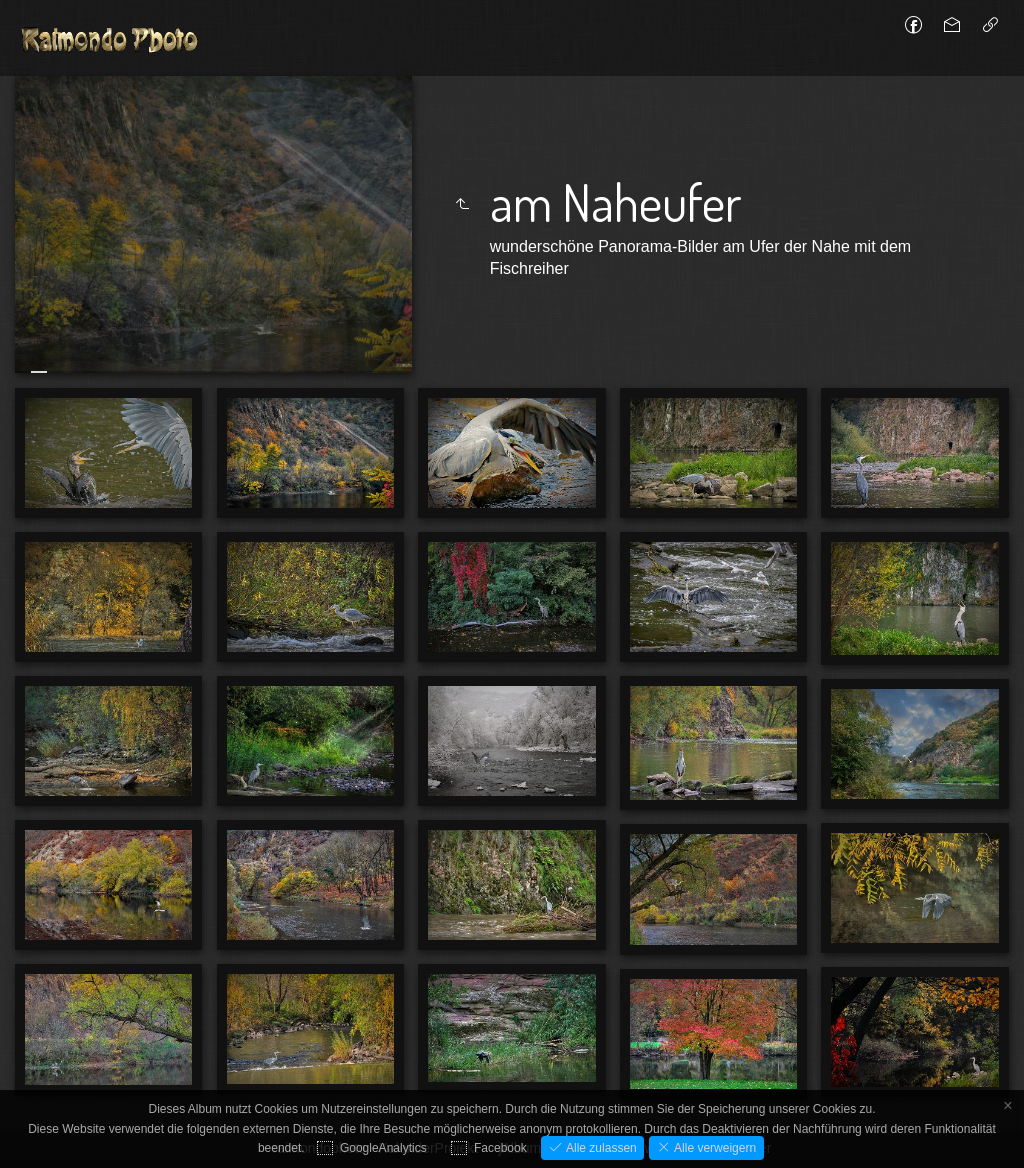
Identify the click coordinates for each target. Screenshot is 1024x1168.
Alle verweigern (713, 1148)
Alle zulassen (600, 1148)
